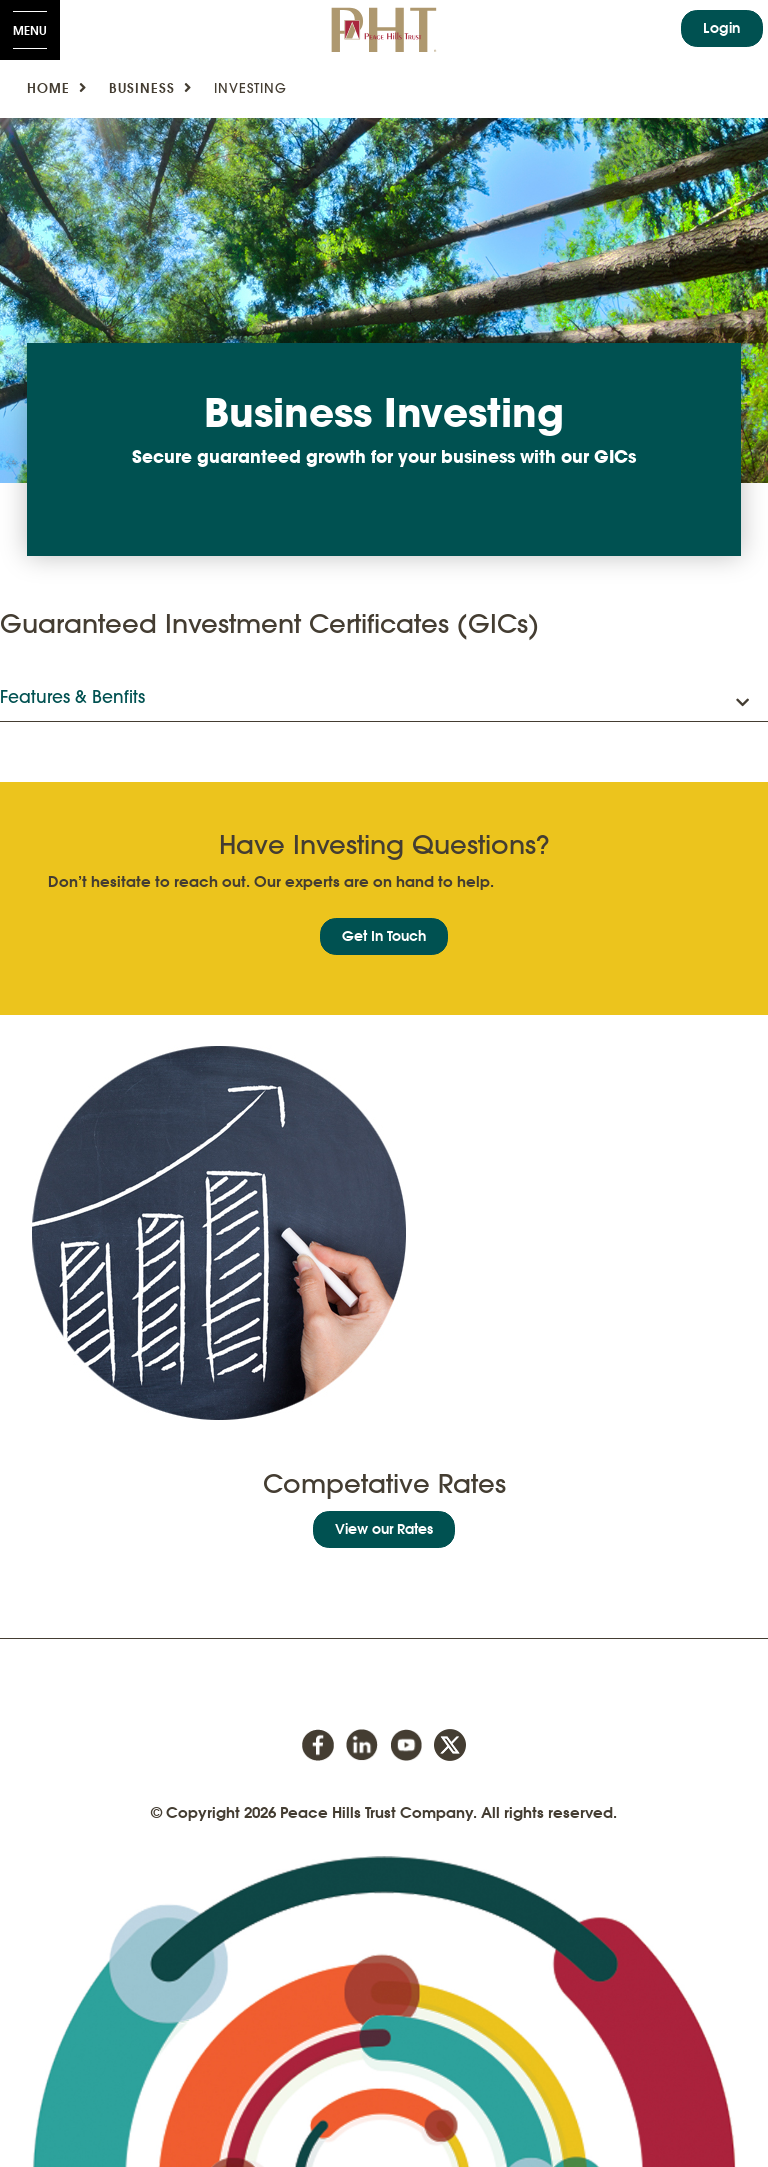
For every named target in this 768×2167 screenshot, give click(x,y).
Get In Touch (384, 936)
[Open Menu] (30, 30)
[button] (384, 698)
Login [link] (722, 28)
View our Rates (384, 1529)
